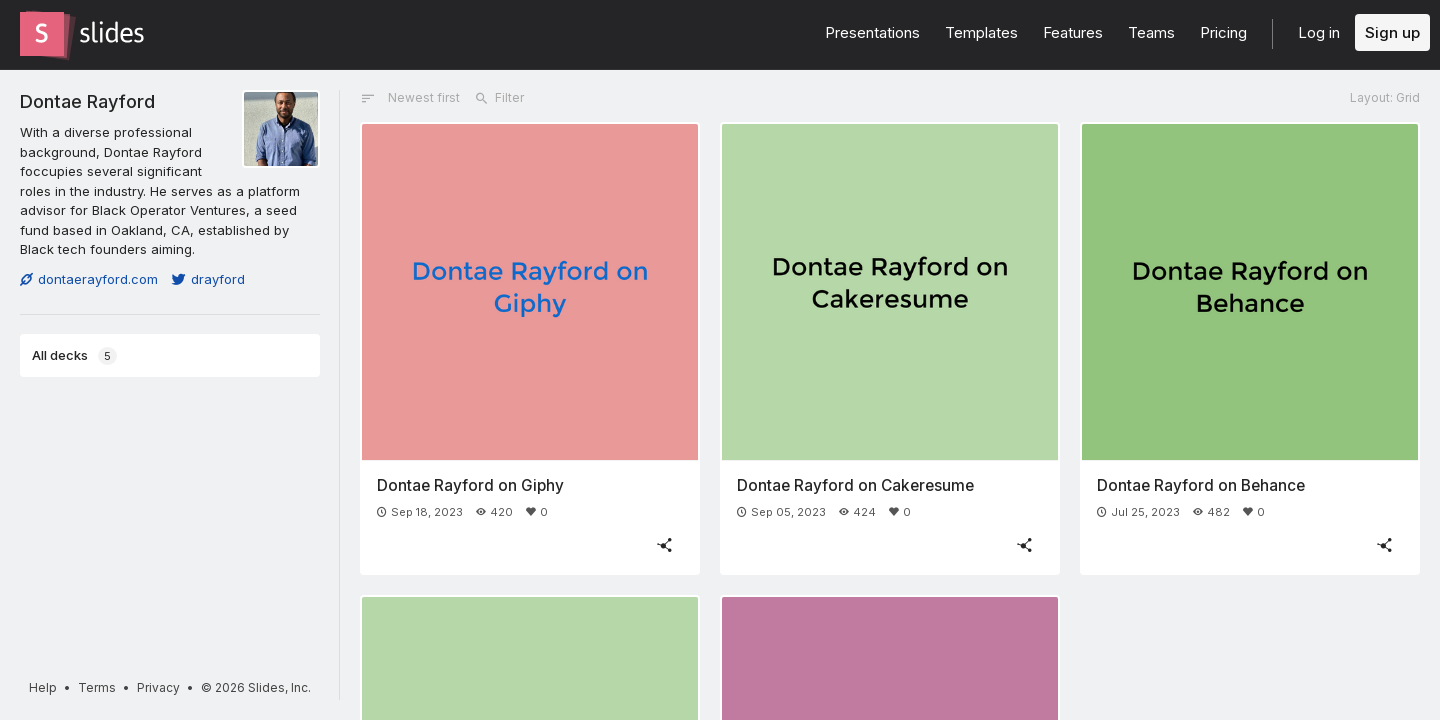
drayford (208, 279)
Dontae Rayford (87, 101)
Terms (97, 687)
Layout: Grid (1385, 97)
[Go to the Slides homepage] (42, 34)
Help (43, 687)
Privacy (158, 687)
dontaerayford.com (89, 279)
